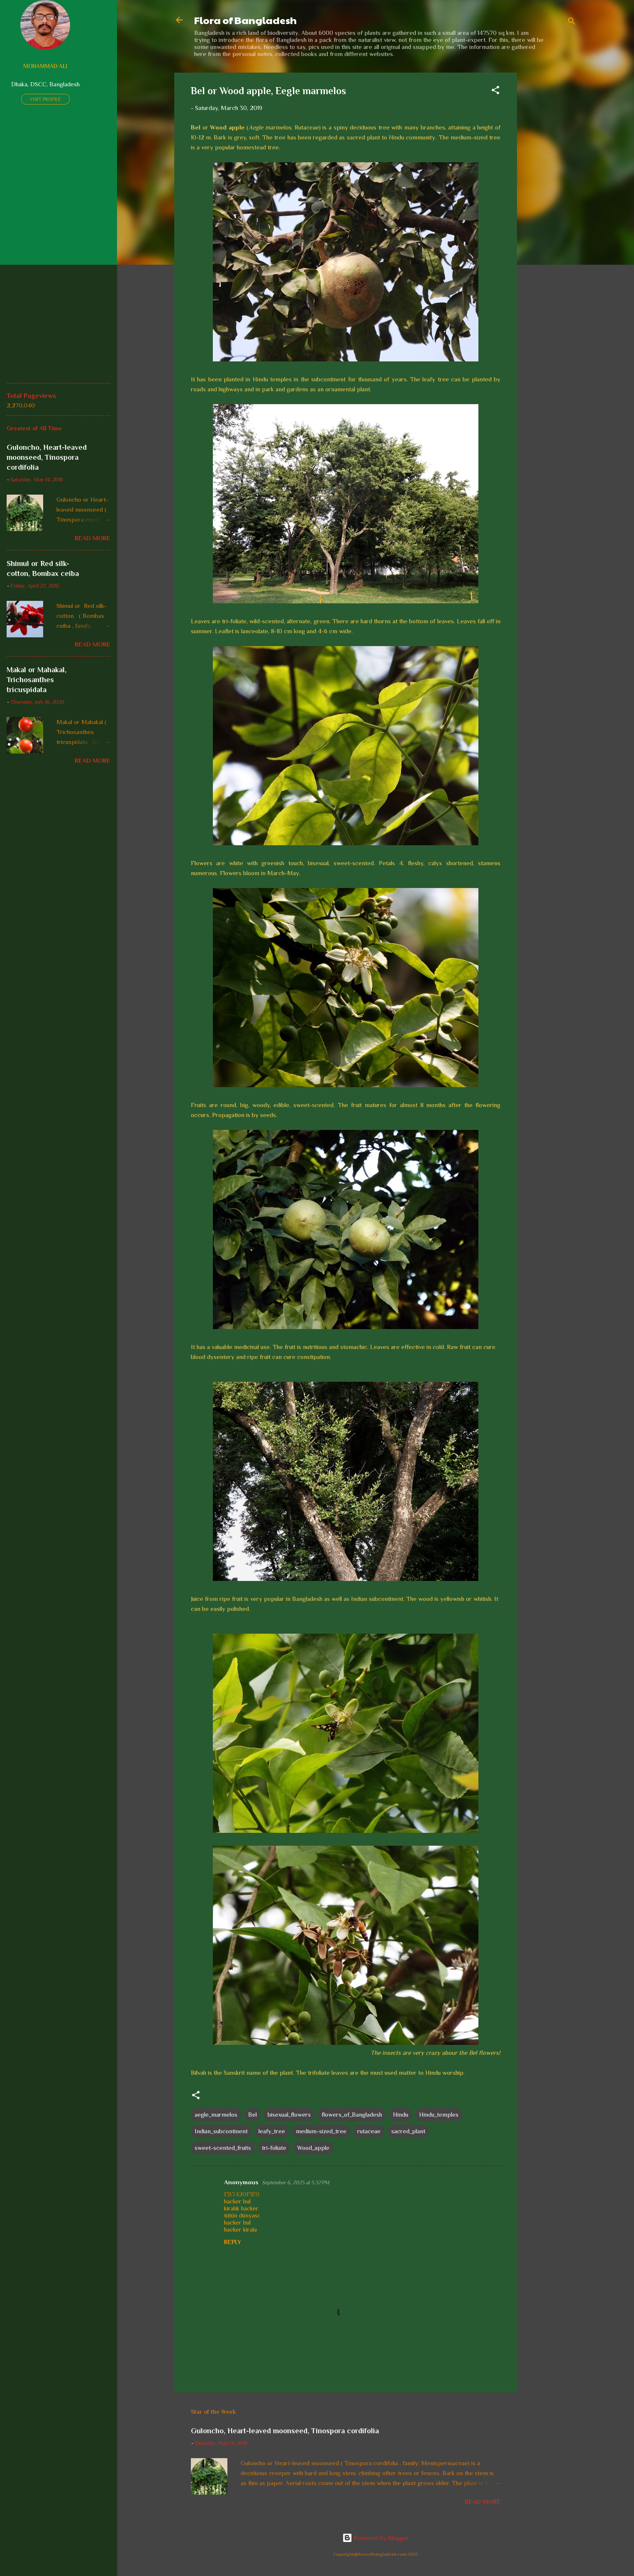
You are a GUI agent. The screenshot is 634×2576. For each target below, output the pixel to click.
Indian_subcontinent (221, 2130)
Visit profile (45, 99)
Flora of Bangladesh (245, 20)
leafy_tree (271, 2130)
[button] (495, 91)
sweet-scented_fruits (223, 2147)
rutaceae (368, 2130)
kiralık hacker (241, 2208)
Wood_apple (313, 2147)
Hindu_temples (438, 2114)
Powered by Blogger (375, 2537)
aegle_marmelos (216, 2114)
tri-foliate (274, 2147)
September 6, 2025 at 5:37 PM (295, 2182)
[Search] (572, 22)
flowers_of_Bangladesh (352, 2114)
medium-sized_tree (321, 2130)
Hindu (400, 2114)
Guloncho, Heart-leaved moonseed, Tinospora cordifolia (285, 2431)
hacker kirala (240, 2229)
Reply (232, 2242)
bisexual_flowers (289, 2114)
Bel (252, 2114)
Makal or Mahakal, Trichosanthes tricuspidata (36, 680)
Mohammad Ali (45, 66)
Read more (482, 2501)
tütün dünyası (241, 2215)
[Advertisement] (550, 197)
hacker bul (237, 2201)
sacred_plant (408, 2130)
